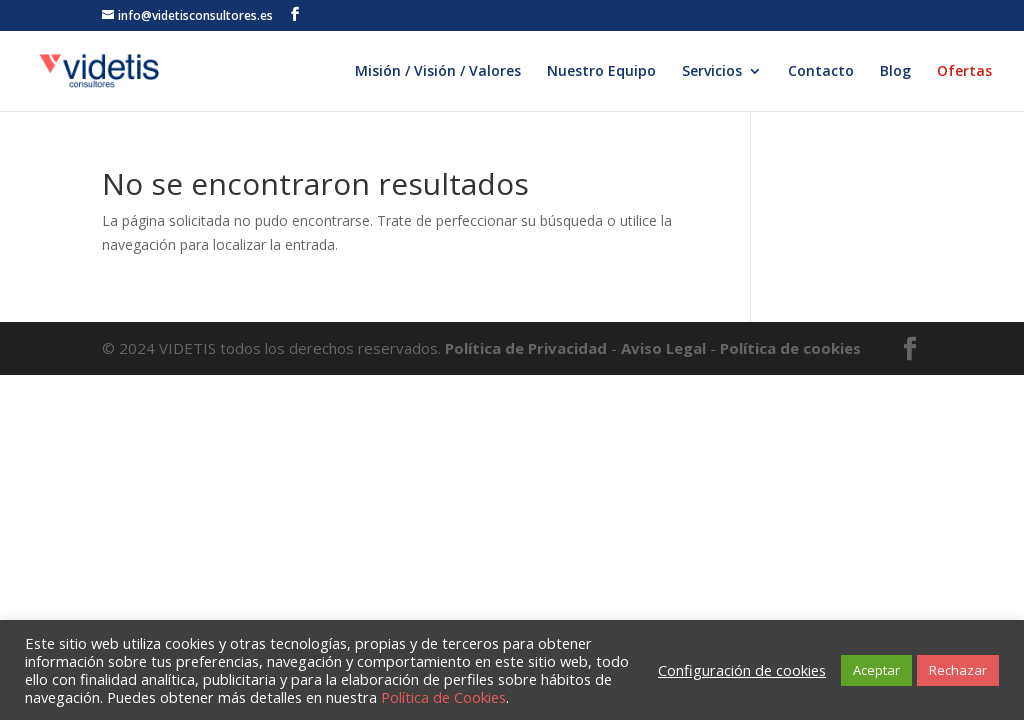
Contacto (821, 72)
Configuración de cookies (742, 670)
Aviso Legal (663, 348)
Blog (895, 72)
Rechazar (958, 670)
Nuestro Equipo (601, 72)
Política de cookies (790, 348)
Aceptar (876, 670)
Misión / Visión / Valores (438, 72)
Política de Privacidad (528, 348)
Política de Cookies (443, 697)
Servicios (712, 72)
